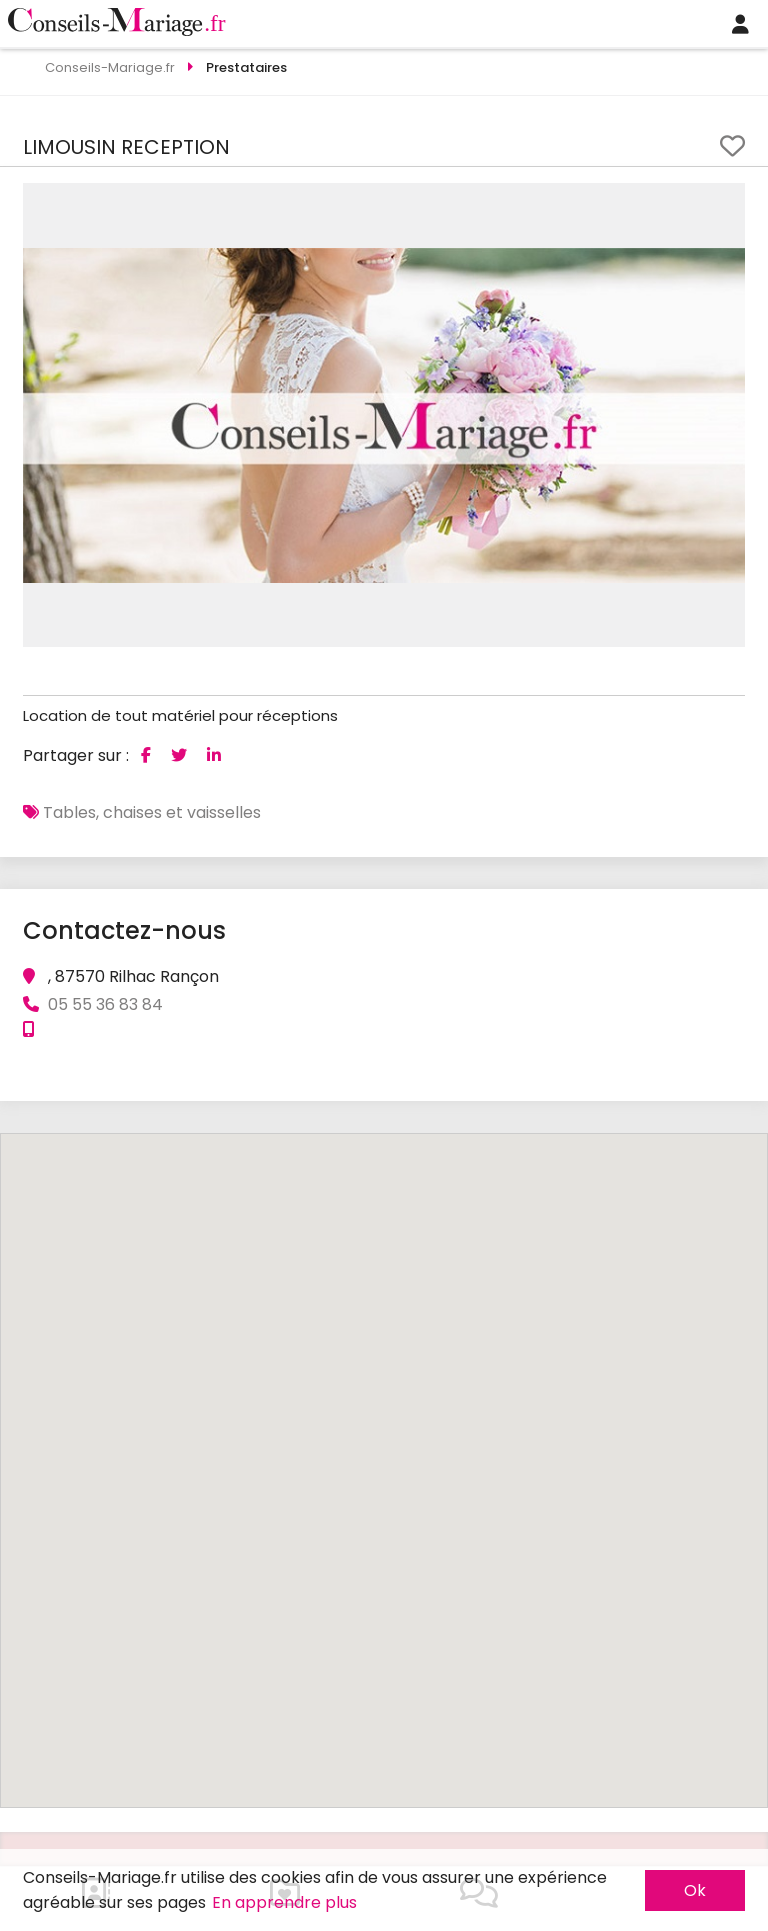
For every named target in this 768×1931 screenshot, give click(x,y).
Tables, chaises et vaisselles (152, 812)
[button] (727, 201)
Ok (695, 1890)
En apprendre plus (284, 1902)
